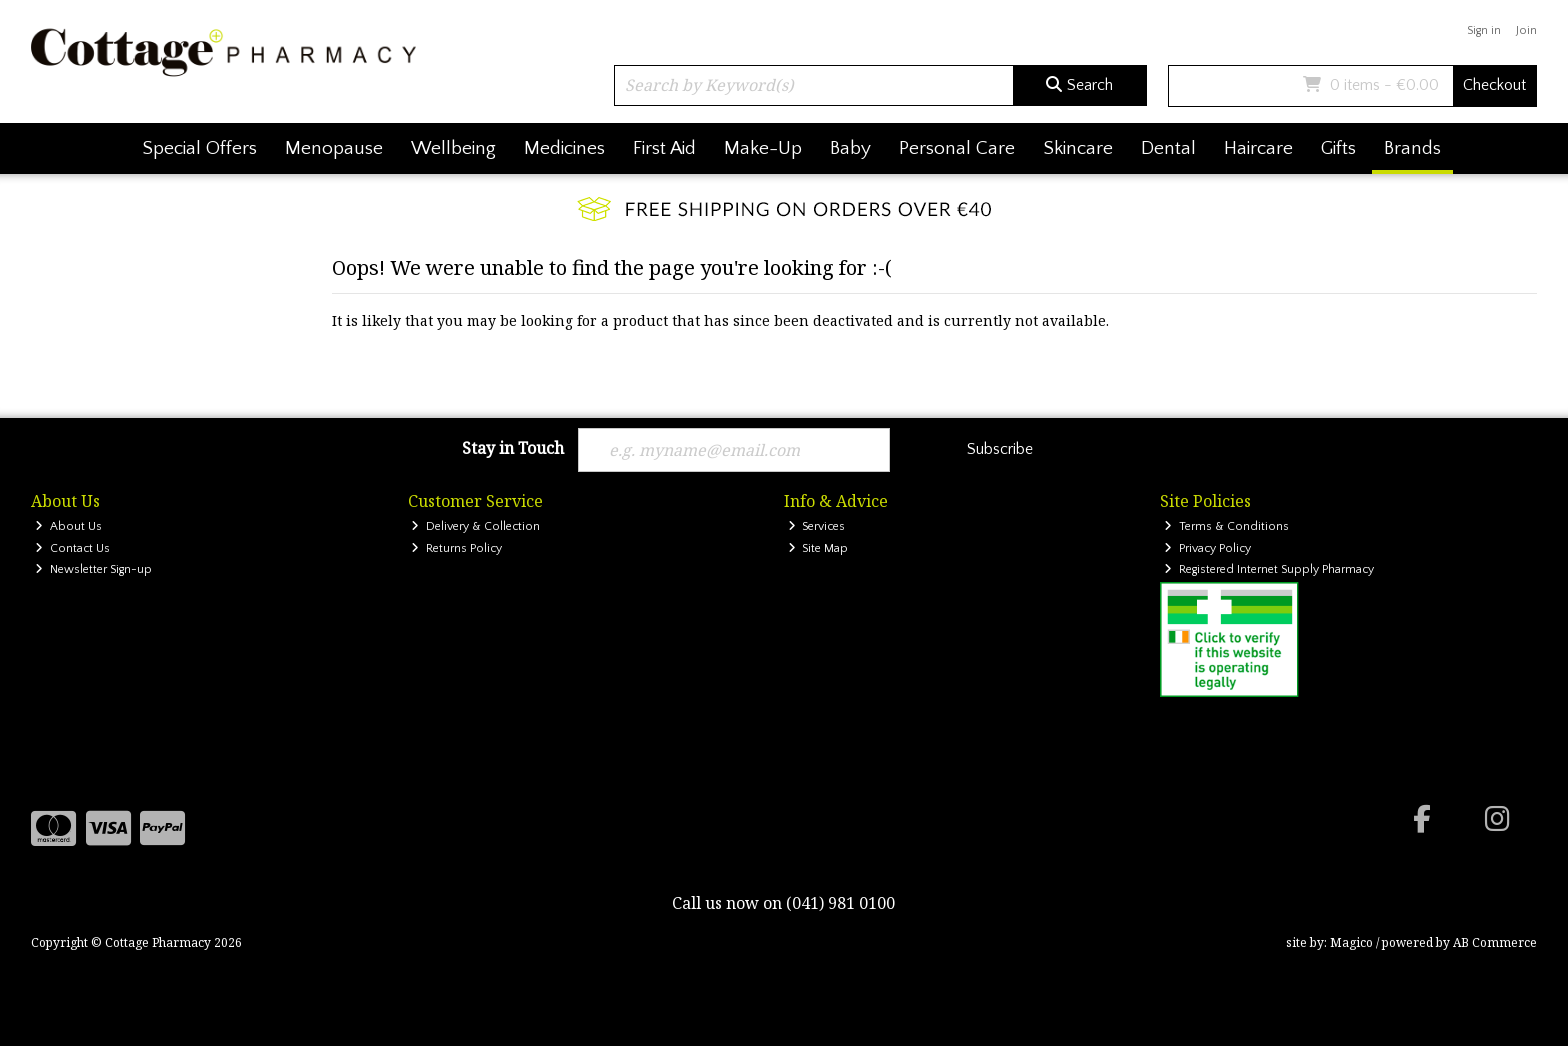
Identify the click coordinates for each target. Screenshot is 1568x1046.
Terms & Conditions (1226, 526)
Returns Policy (456, 548)
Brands (1412, 148)
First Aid (664, 148)
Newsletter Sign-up (93, 569)
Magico (1351, 942)
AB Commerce (1495, 942)
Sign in (1484, 30)
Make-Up (763, 148)
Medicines (564, 148)
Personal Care (957, 148)
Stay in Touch (513, 449)
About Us (68, 526)
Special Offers (199, 148)
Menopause (334, 148)
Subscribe (1000, 449)
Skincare (1078, 148)
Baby (850, 148)
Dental (1168, 148)
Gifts (1338, 148)
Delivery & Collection (475, 526)
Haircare (1258, 148)
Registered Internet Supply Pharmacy (1269, 569)
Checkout (1494, 85)
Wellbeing (453, 148)
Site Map (818, 548)
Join (1526, 30)
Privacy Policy (1207, 548)
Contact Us (72, 548)
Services (817, 526)
